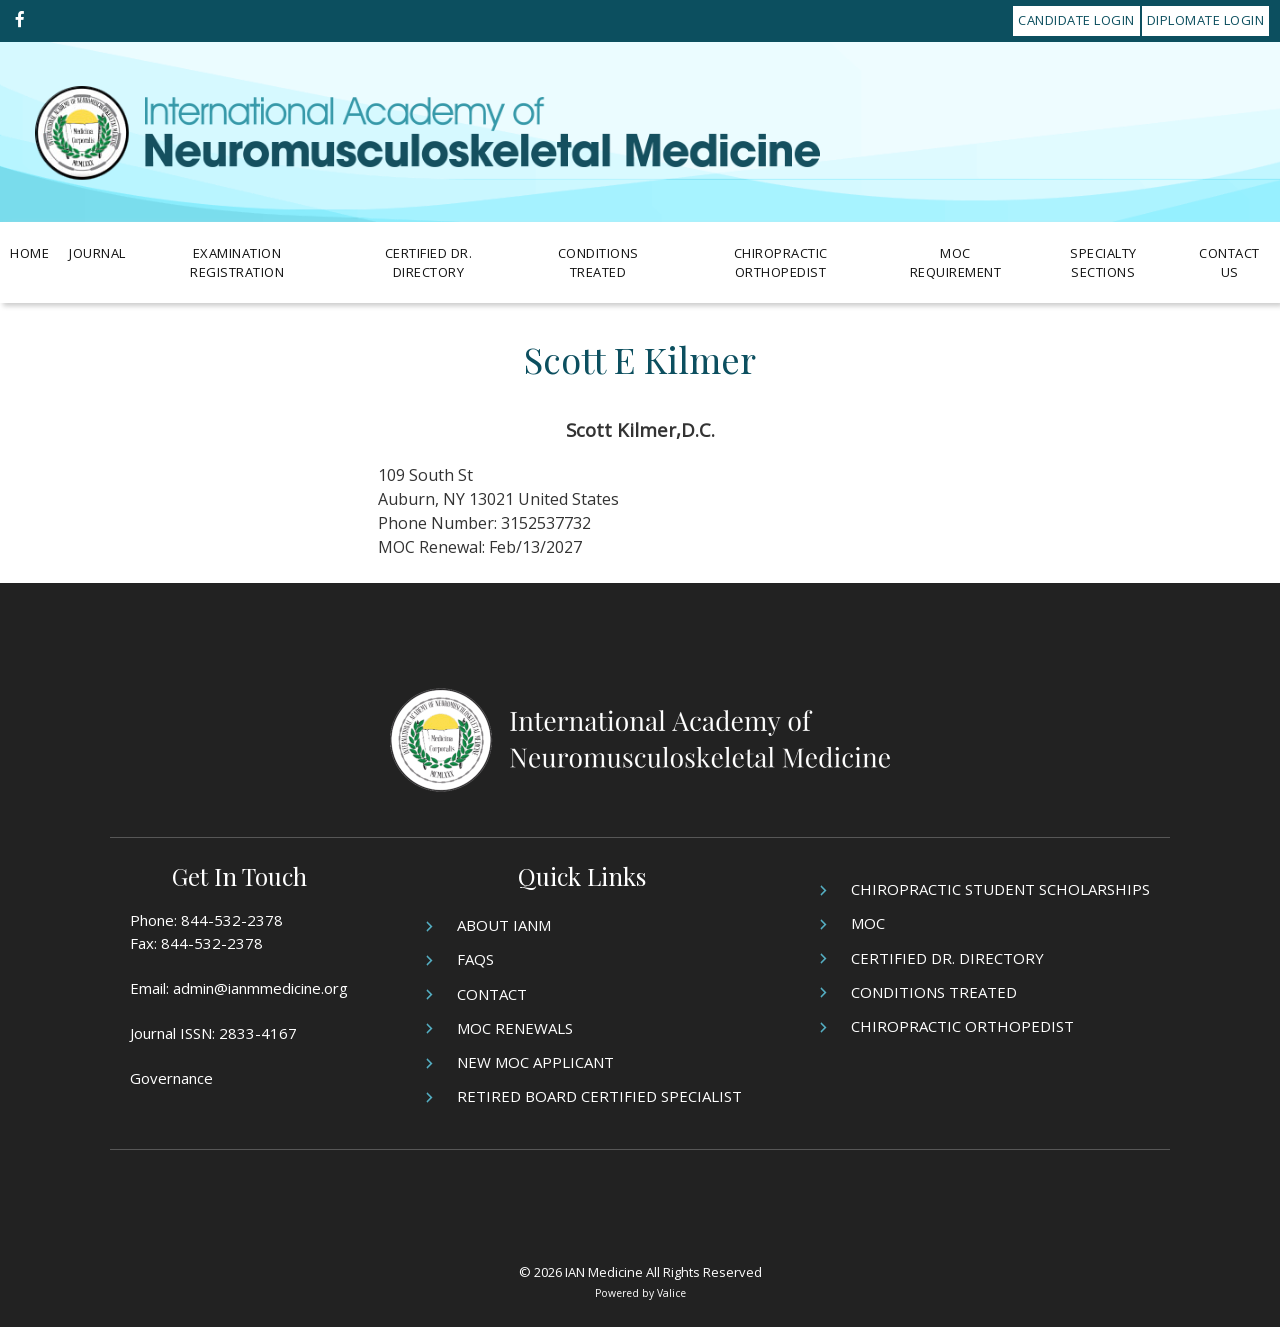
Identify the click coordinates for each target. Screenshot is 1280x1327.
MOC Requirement (956, 263)
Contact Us (1229, 263)
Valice (671, 1293)
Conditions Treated (598, 263)
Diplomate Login (1206, 20)
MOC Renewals (515, 1028)
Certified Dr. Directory (429, 263)
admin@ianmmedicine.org (260, 988)
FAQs (475, 959)
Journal (97, 253)
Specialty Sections (1103, 263)
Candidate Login (1076, 20)
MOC (868, 923)
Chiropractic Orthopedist (781, 263)
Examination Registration (237, 263)
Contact (492, 994)
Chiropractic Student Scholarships (1000, 889)
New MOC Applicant (535, 1062)
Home (29, 253)
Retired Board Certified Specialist (599, 1096)
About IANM (504, 925)
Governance (171, 1078)
